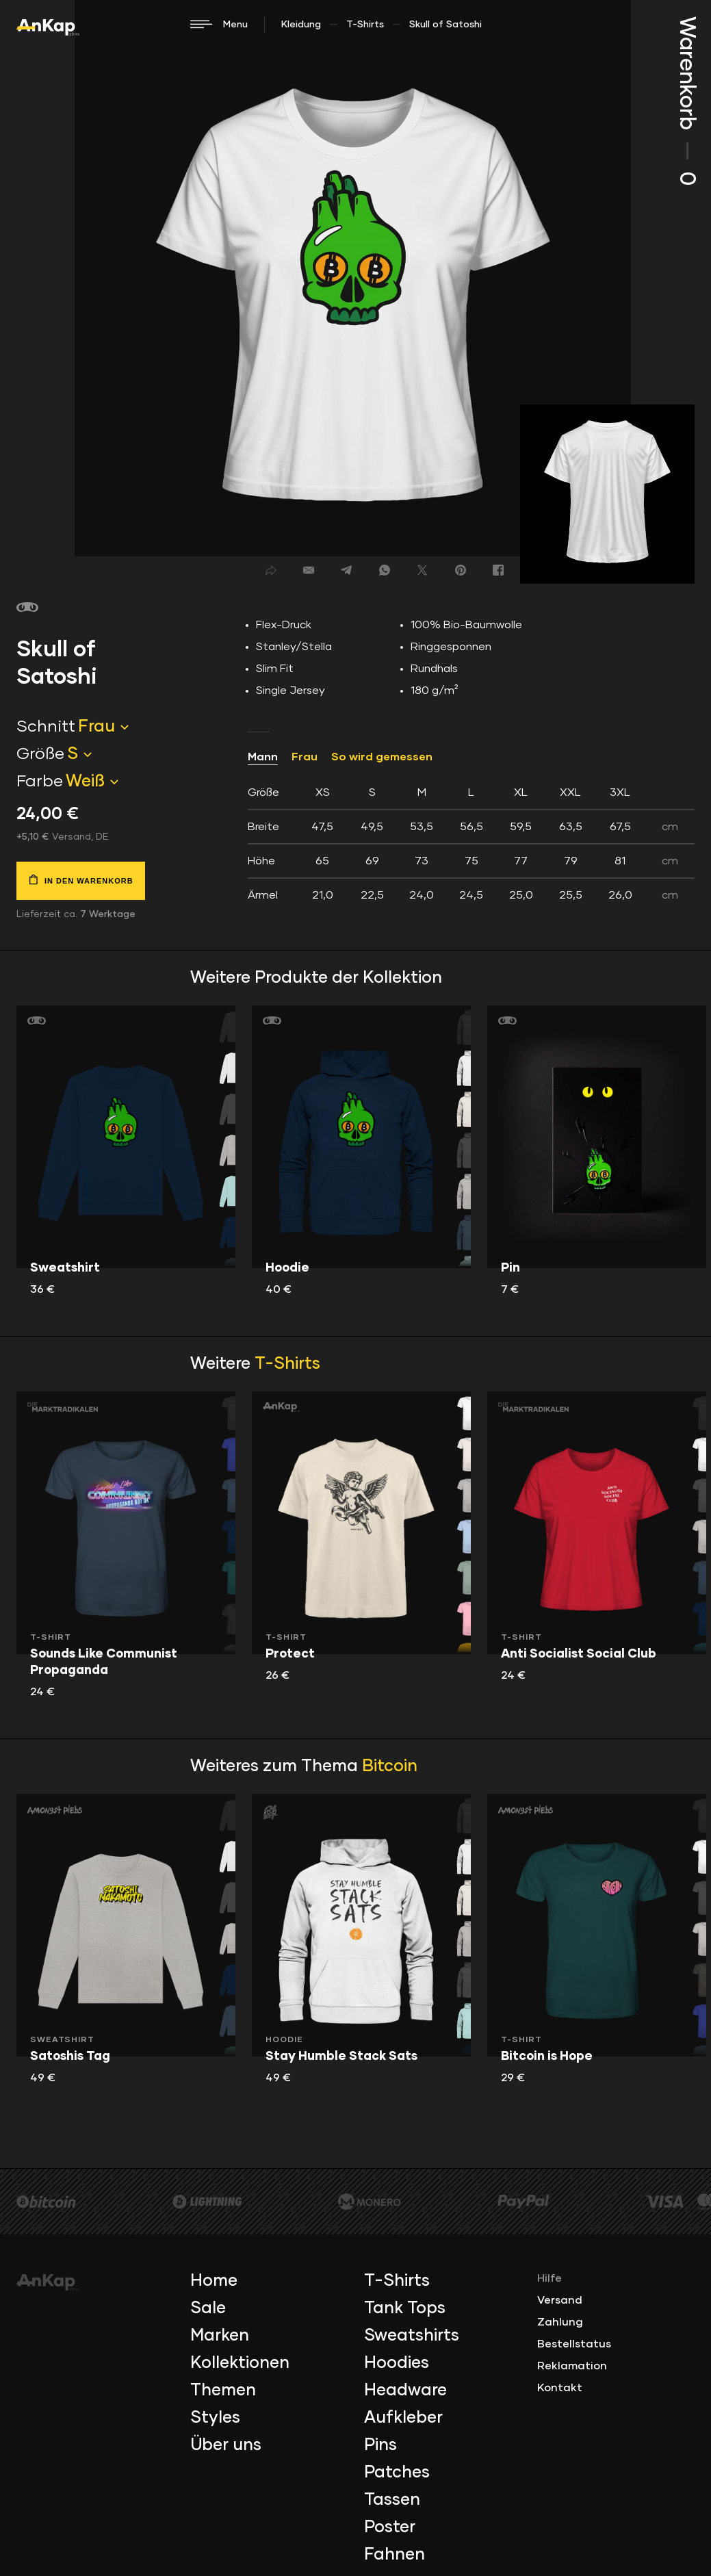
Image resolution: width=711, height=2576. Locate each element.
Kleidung (301, 24)
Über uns (225, 2445)
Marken (219, 2336)
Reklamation (572, 2365)
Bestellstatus (574, 2344)
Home (213, 2281)
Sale (208, 2308)
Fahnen (394, 2555)
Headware (405, 2390)
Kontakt (559, 2387)
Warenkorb (686, 100)
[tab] (471, 844)
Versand (559, 2300)
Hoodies (396, 2363)
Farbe (39, 781)
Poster (389, 2527)
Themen (223, 2390)
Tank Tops (404, 2308)
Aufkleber (403, 2418)
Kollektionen (239, 2363)
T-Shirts (365, 24)
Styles (215, 2418)
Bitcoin (389, 1766)
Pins (380, 2445)
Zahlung (560, 2322)
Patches (397, 2472)
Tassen (392, 2500)
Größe (40, 754)
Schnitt (45, 727)
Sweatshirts (411, 2336)
